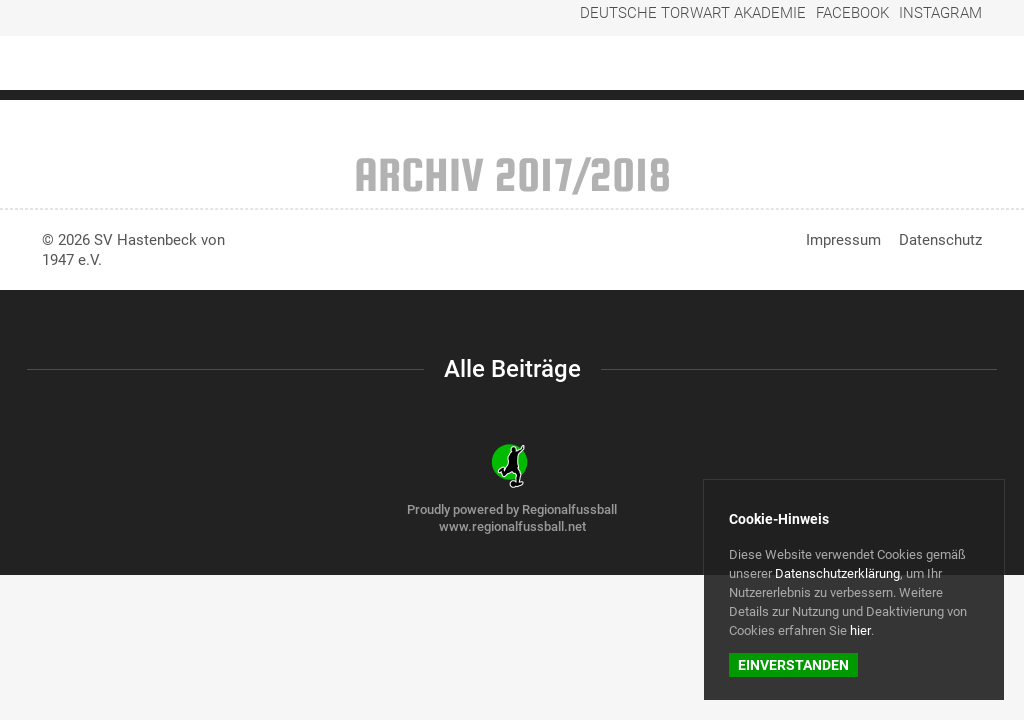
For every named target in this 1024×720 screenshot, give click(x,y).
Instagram (948, 22)
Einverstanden (793, 665)
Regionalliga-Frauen (631, 66)
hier (860, 630)
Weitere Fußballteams (804, 66)
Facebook (874, 22)
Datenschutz (940, 240)
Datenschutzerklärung (837, 573)
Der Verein (943, 66)
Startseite (501, 66)
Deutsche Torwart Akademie (749, 22)
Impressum (843, 240)
